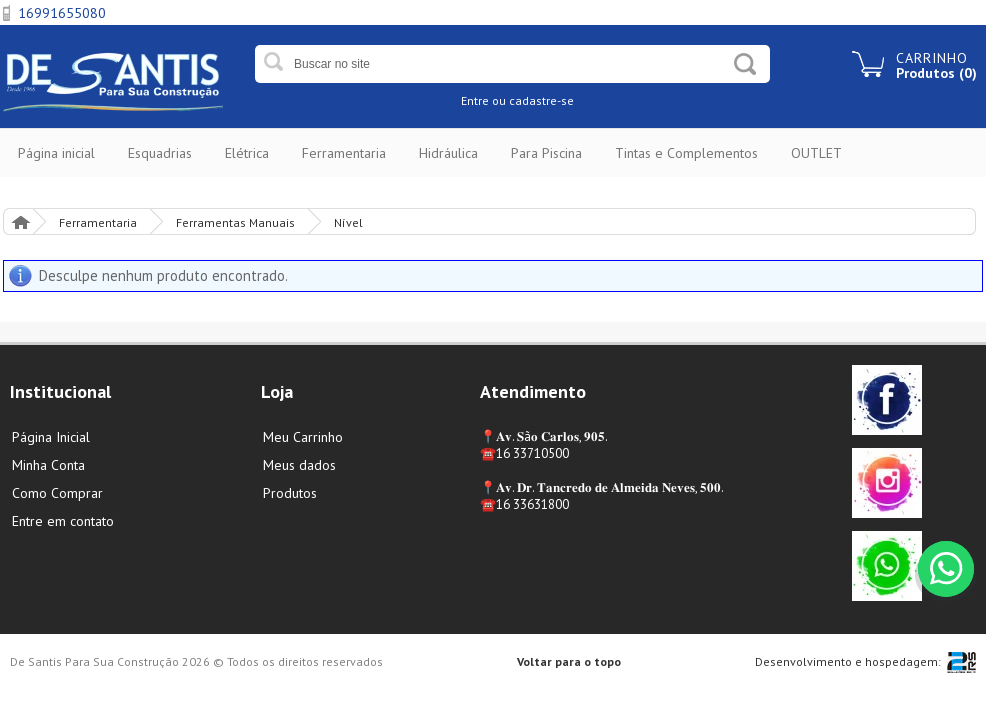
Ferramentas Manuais (235, 222)
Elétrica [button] (247, 153)
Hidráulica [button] (448, 153)
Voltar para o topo (569, 661)
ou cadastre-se (533, 100)
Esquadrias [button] (160, 153)
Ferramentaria (98, 222)
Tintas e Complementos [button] (686, 153)
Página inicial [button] (56, 153)
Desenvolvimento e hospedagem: (848, 661)
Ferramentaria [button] (344, 153)
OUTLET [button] (816, 153)
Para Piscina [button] (546, 153)
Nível (348, 222)
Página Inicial (20, 221)
